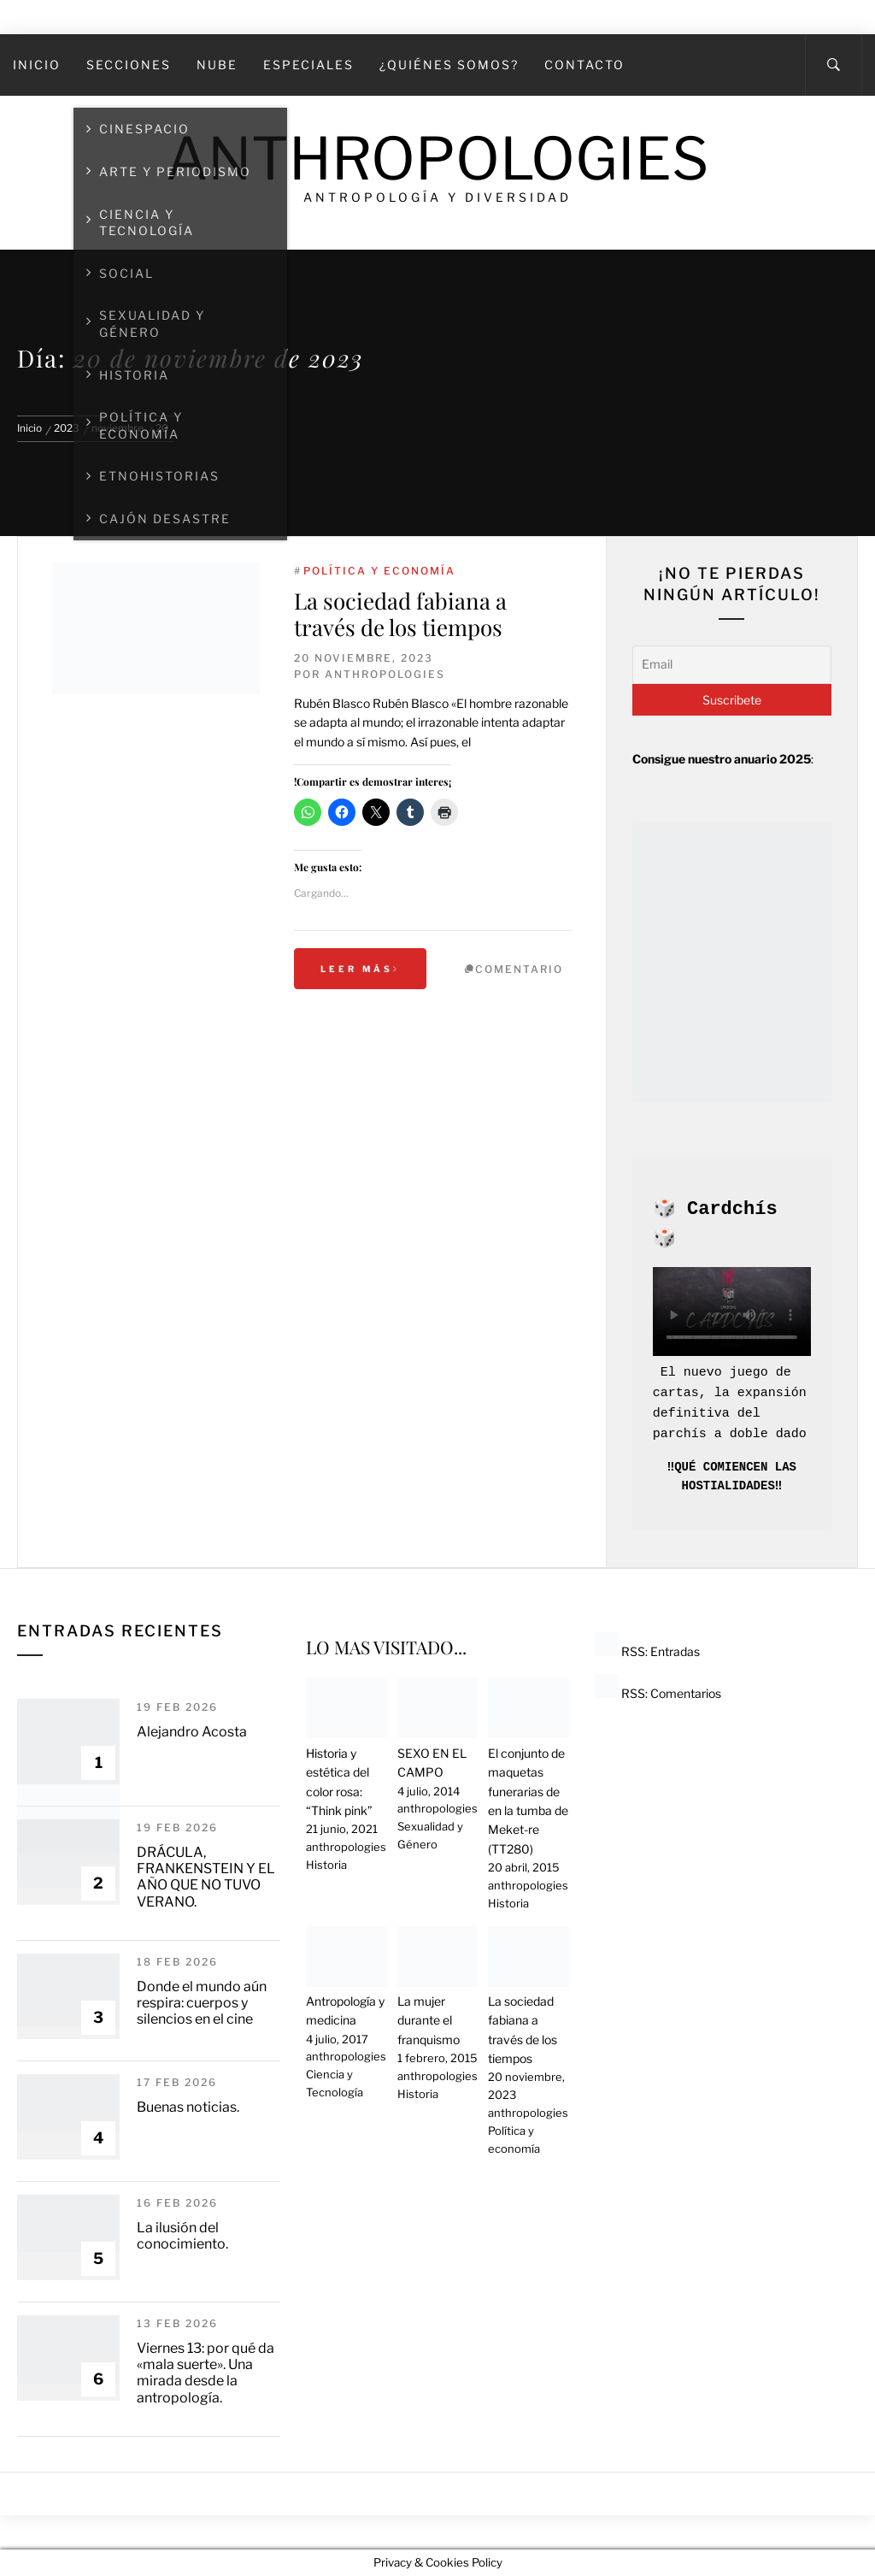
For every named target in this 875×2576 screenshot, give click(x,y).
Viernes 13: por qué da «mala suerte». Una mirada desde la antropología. (205, 2373)
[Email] (731, 664)
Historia (326, 1865)
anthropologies (385, 674)
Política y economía (379, 570)
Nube (217, 64)
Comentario (519, 969)
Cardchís (732, 1209)
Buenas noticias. (188, 2107)
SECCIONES (128, 64)
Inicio (37, 64)
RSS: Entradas (647, 1651)
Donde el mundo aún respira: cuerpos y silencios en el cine (202, 2002)
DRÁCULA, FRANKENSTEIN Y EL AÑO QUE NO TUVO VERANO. (206, 1877)
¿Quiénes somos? (449, 64)
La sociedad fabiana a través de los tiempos (400, 614)
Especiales (308, 64)
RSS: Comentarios (658, 1693)
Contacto (584, 64)
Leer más (360, 969)
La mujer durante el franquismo (428, 2020)
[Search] (833, 65)
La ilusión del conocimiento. (182, 2235)
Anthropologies (437, 158)
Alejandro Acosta (192, 1732)
